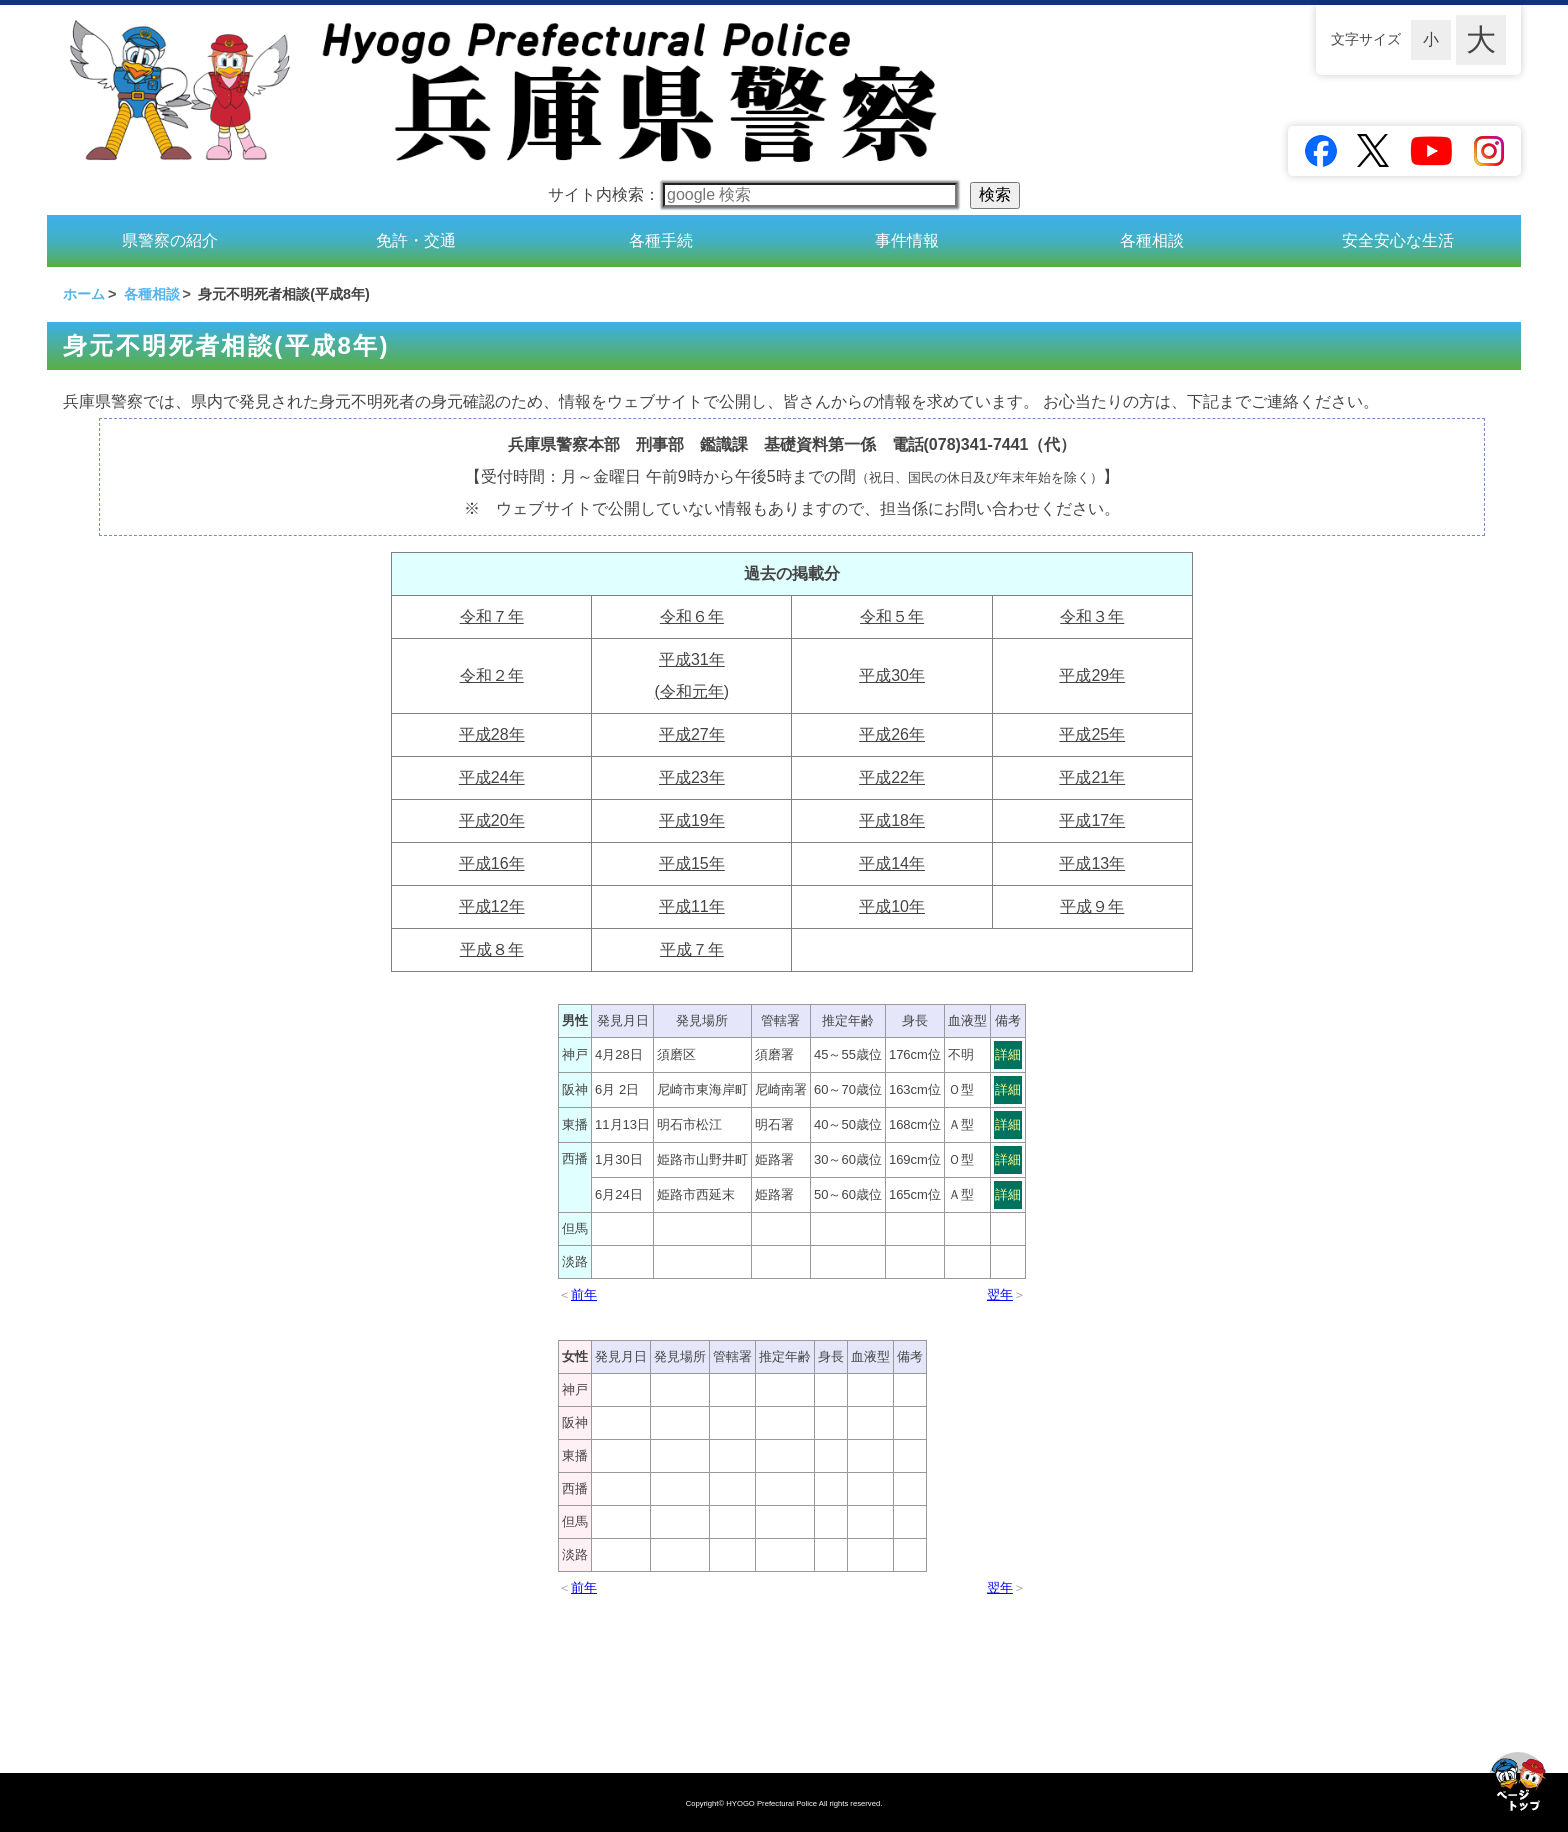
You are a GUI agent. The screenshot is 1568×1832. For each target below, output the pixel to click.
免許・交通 (416, 240)
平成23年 (692, 777)
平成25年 (1092, 734)
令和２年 (492, 675)
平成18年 (892, 820)
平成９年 (1092, 906)
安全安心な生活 (1398, 240)
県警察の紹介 (170, 240)
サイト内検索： (752, 194)
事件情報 (907, 240)
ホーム (84, 294)
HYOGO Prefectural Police (772, 1803)
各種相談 (1152, 240)
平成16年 (492, 863)
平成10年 (892, 906)
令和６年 (692, 616)
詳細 (1008, 1054)
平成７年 (692, 949)
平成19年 (692, 820)
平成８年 (492, 949)
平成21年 (1092, 777)
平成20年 (492, 820)
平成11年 (692, 906)
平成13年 (1092, 863)
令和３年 (1092, 616)
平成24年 (492, 777)
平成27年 (692, 734)
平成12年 (492, 906)
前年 (584, 1294)
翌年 (1000, 1294)
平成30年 (892, 675)
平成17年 (1092, 820)
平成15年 (692, 863)
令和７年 (492, 616)
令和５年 (892, 616)
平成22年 (892, 777)
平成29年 (1092, 675)
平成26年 (892, 734)
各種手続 (661, 240)
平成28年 (492, 734)
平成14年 (892, 863)
